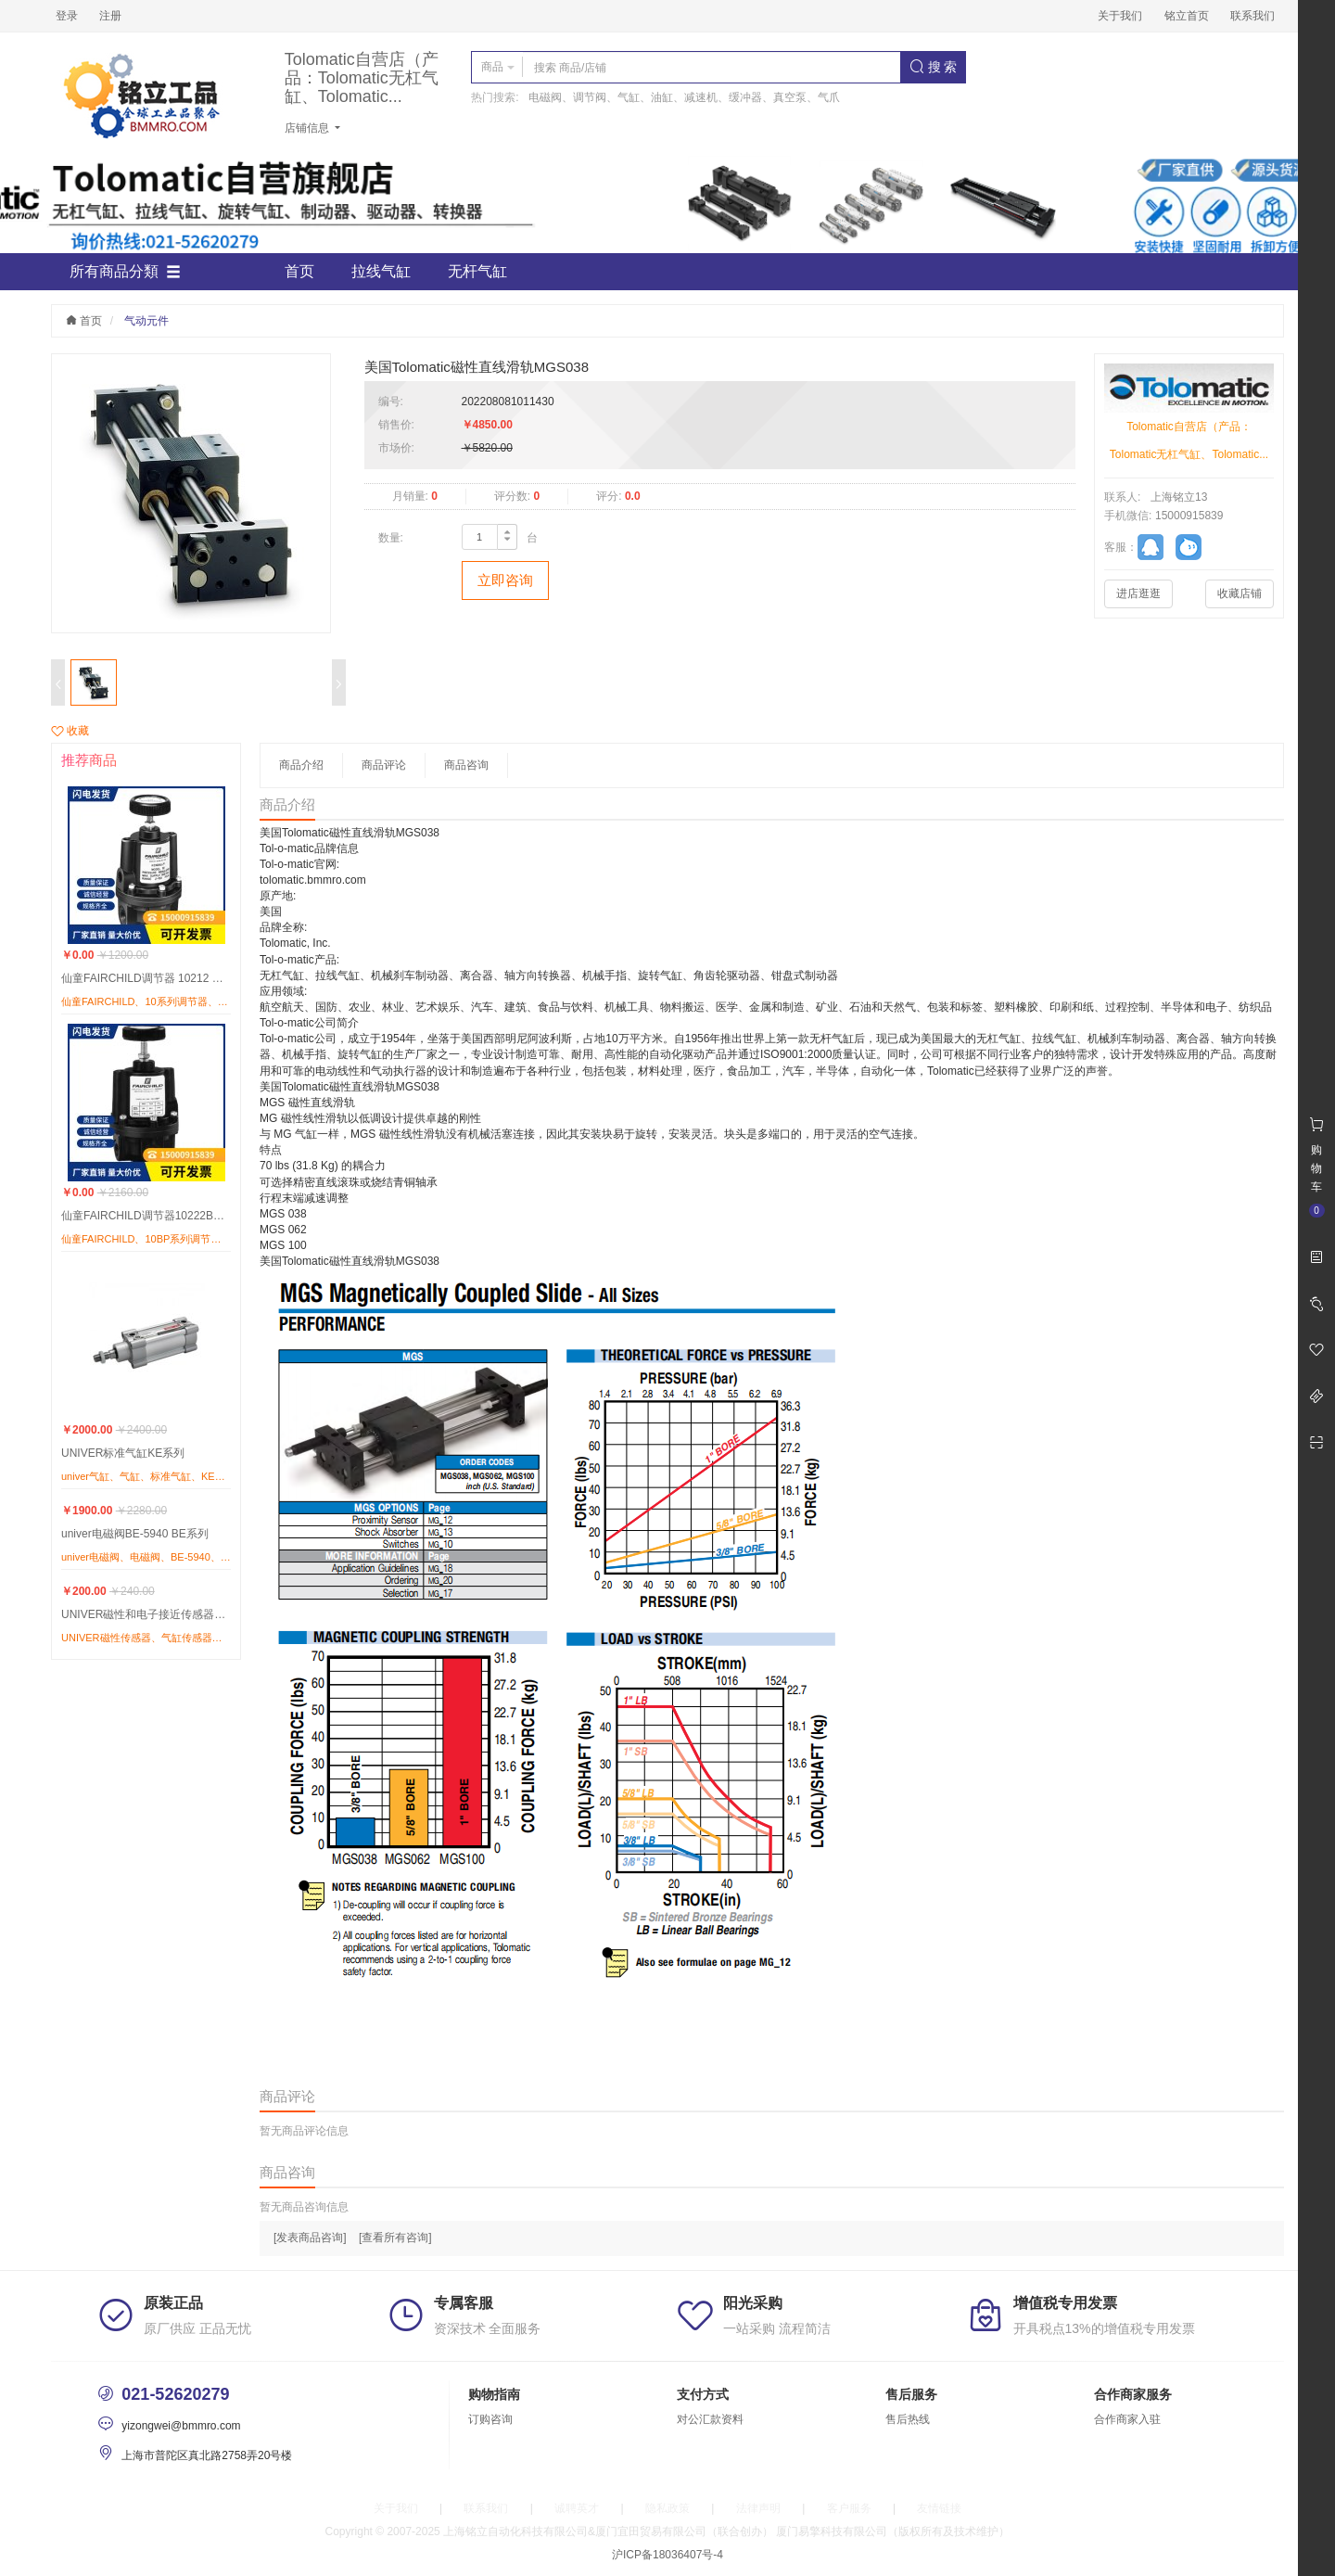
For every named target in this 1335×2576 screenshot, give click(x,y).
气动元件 (146, 320)
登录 (67, 15)
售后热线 (907, 2419)
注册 (110, 15)
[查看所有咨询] (395, 2237)
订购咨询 (490, 2419)
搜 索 (933, 66)
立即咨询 (505, 580)
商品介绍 (301, 765)
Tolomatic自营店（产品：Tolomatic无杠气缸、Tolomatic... (362, 78)
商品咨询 (466, 765)
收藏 (70, 730)
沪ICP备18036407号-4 (667, 2554)
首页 (299, 271)
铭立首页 (1186, 15)
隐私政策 (667, 2508)
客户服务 (849, 2508)
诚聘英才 (576, 2508)
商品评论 (384, 765)
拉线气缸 (381, 271)
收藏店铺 (1239, 593)
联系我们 (1252, 15)
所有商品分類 (125, 271)
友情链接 (939, 2508)
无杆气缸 (477, 271)
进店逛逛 (1138, 593)
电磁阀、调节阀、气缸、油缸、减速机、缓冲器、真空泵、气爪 (684, 97)
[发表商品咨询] (310, 2237)
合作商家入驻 (1127, 2419)
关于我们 (1120, 15)
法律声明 (758, 2508)
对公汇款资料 (710, 2419)
